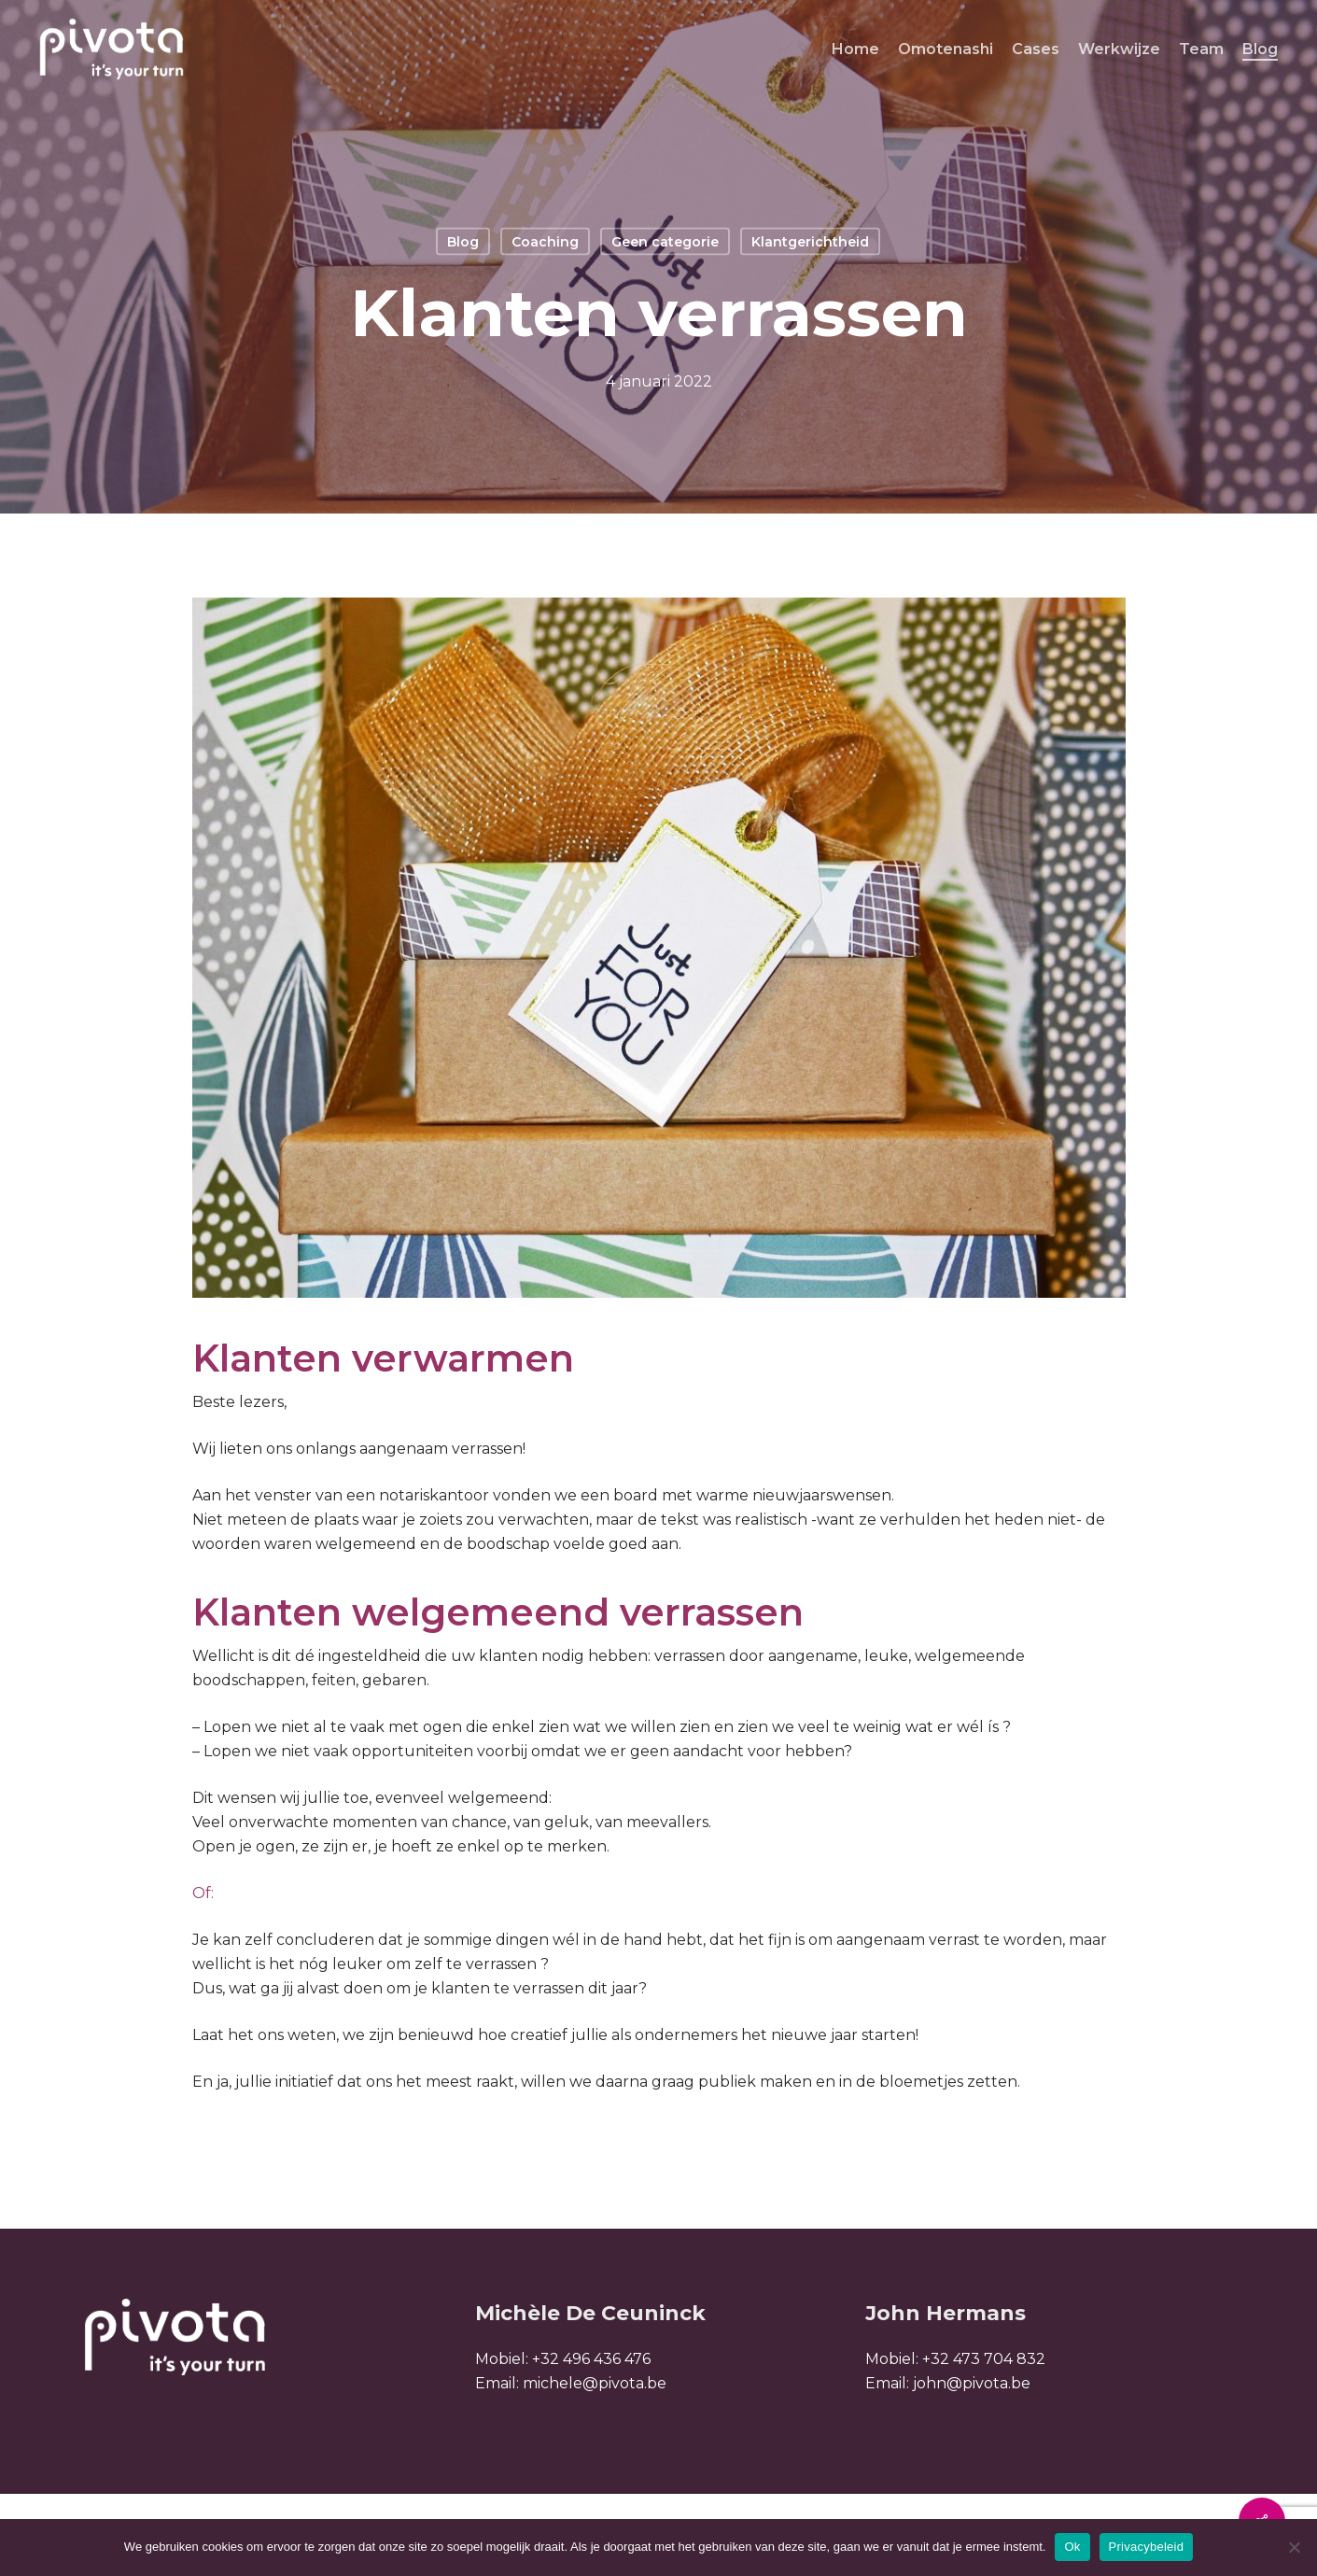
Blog (463, 241)
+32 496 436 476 (591, 2359)
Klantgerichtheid (810, 241)
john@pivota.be (971, 2383)
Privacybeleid (1146, 2547)
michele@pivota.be (594, 2383)
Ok (1072, 2547)
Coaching (545, 241)
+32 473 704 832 (983, 2359)
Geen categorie (665, 241)
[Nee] (1293, 2547)
